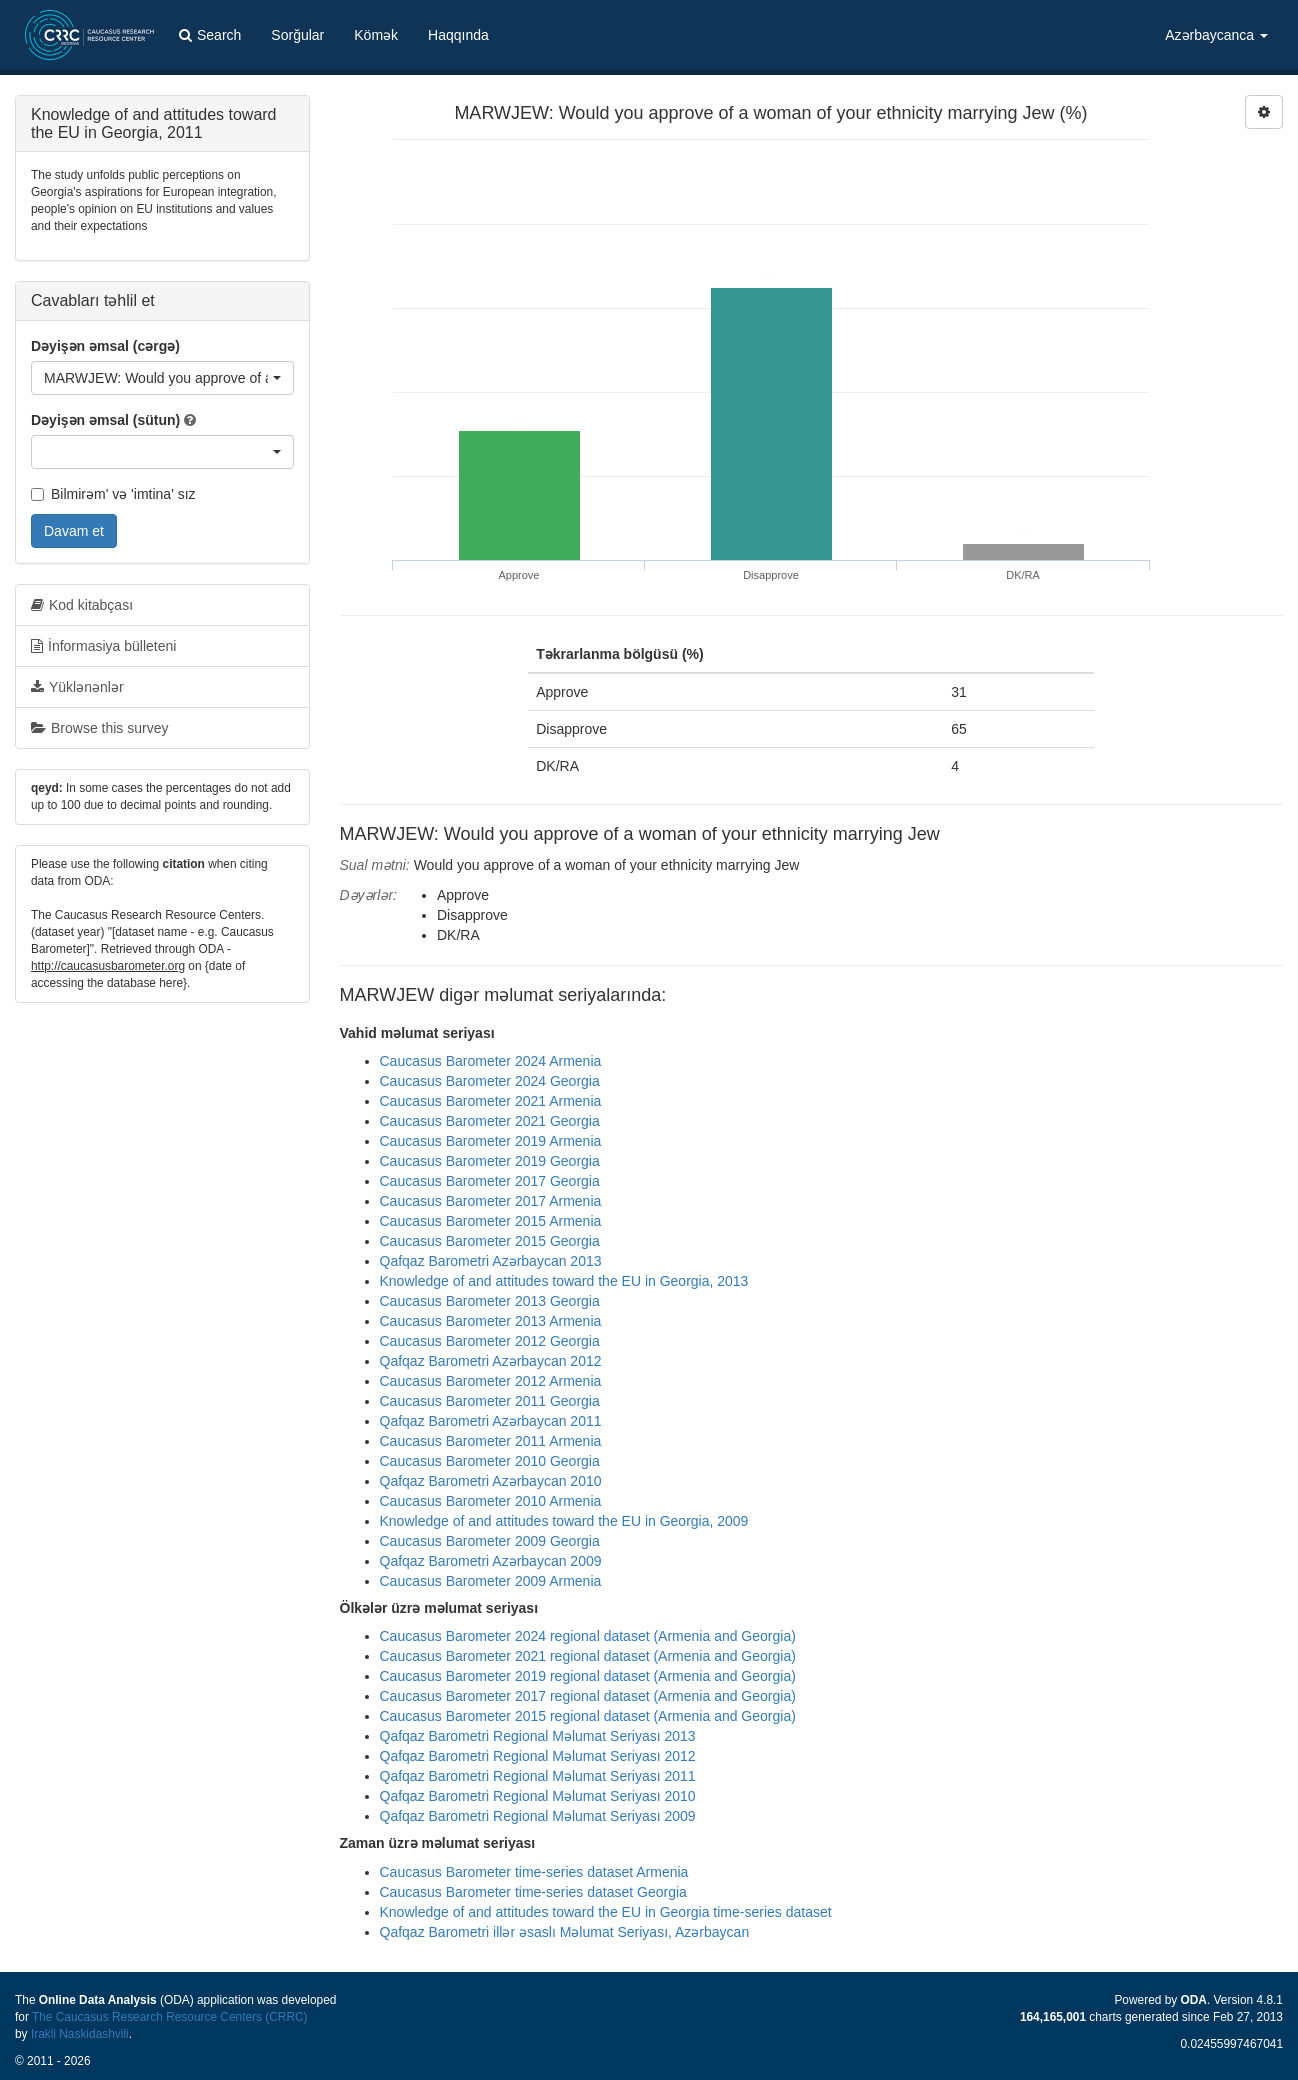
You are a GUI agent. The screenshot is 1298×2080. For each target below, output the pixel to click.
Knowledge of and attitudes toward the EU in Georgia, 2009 (564, 1521)
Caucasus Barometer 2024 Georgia (490, 1081)
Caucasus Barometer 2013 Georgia (490, 1301)
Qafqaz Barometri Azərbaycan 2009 (491, 1561)
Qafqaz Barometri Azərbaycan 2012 (491, 1361)
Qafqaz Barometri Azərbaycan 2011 (491, 1421)
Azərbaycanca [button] (1216, 35)
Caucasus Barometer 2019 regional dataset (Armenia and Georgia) (588, 1676)
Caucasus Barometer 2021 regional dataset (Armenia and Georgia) (588, 1656)
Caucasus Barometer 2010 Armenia (491, 1501)
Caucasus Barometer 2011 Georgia (490, 1401)
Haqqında (458, 35)
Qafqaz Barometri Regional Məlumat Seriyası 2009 (538, 1816)
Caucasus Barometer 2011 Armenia (491, 1441)
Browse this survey (99, 728)
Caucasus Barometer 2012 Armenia (491, 1381)
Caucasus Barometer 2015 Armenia (491, 1221)
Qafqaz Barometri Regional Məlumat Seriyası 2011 (538, 1776)
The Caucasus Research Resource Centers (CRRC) (170, 2017)
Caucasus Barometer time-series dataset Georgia (533, 1892)
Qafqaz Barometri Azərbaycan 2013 (491, 1261)
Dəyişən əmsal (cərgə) (105, 346)
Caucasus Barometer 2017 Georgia (490, 1181)
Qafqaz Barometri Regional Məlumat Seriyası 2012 (538, 1756)
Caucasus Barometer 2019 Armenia (491, 1141)
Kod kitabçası (82, 605)
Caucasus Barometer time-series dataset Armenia (534, 1872)
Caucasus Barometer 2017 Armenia (491, 1201)
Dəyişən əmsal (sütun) (105, 420)
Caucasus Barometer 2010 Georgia (490, 1461)
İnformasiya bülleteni (103, 646)
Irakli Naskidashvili (80, 2034)
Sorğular (297, 35)
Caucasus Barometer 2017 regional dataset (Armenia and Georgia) (588, 1696)
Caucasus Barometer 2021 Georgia (490, 1121)
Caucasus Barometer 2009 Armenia (491, 1581)
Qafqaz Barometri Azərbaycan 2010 (491, 1481)
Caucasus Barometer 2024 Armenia (491, 1061)
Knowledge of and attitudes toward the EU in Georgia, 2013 (564, 1281)
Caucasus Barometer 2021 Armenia (491, 1101)
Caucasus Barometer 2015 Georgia (490, 1241)
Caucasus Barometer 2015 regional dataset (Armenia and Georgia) (588, 1716)
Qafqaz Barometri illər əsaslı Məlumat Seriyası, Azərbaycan (565, 1932)
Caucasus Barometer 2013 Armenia (491, 1321)
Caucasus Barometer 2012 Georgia (490, 1341)
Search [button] (210, 35)
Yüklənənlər (77, 687)
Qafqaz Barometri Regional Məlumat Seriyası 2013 (538, 1736)
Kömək (376, 35)
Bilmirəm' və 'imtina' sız (113, 494)
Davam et (74, 531)
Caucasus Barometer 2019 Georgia (490, 1161)
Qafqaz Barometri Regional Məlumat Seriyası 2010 (538, 1796)
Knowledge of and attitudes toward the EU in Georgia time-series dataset (606, 1912)
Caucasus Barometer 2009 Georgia (490, 1541)
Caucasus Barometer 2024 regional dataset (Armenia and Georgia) (588, 1636)
